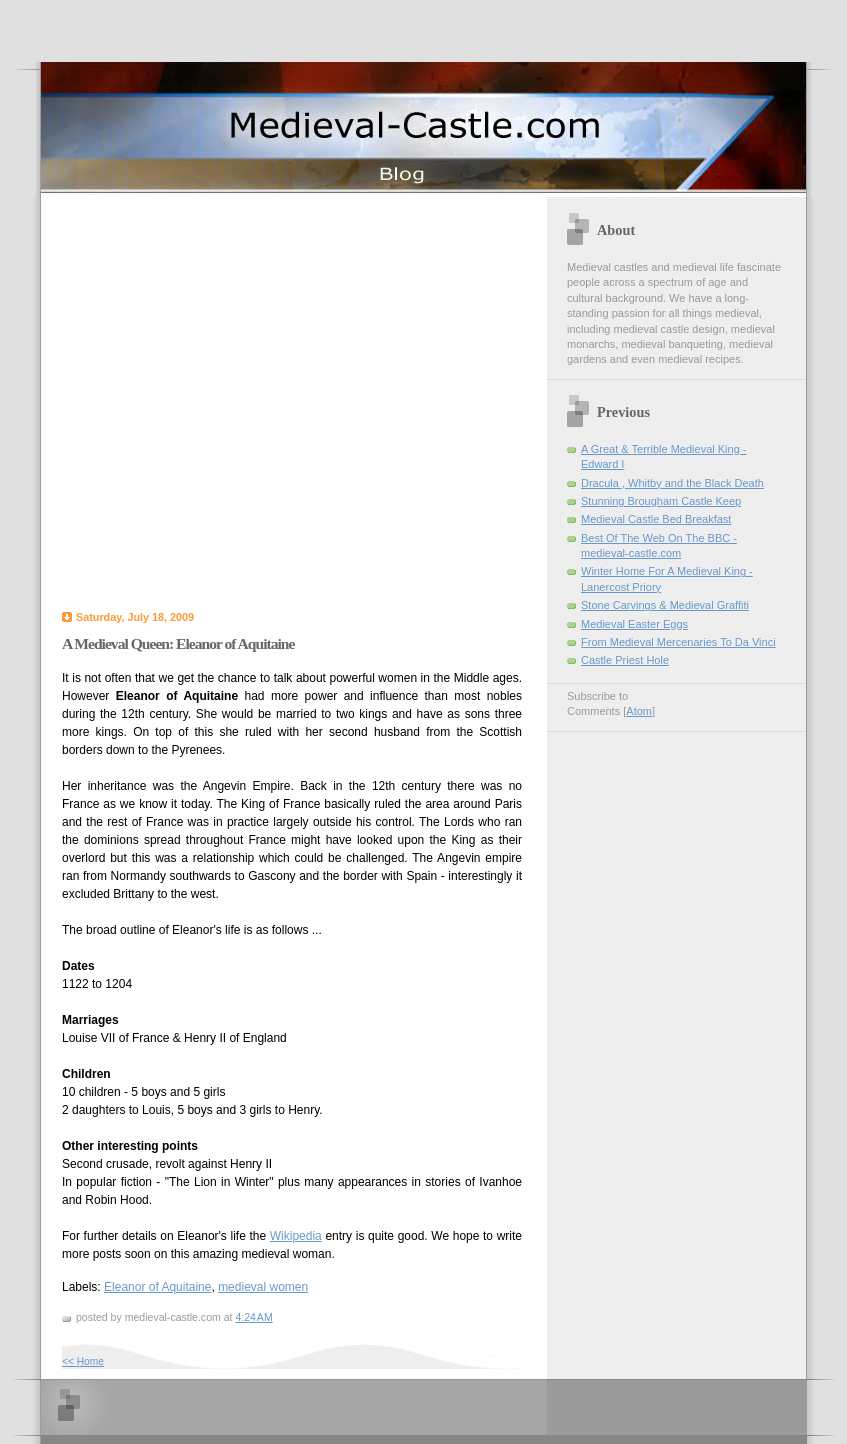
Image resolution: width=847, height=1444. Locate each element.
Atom (639, 711)
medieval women (263, 1287)
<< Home (83, 1361)
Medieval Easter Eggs (634, 624)
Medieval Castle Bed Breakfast (656, 519)
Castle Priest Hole (625, 660)
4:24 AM (253, 1317)
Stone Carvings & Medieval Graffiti (665, 605)
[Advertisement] (193, 400)
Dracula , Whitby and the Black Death (672, 483)
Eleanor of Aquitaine (157, 1287)
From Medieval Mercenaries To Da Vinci (678, 642)
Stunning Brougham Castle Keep (661, 501)
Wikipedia (296, 1236)
